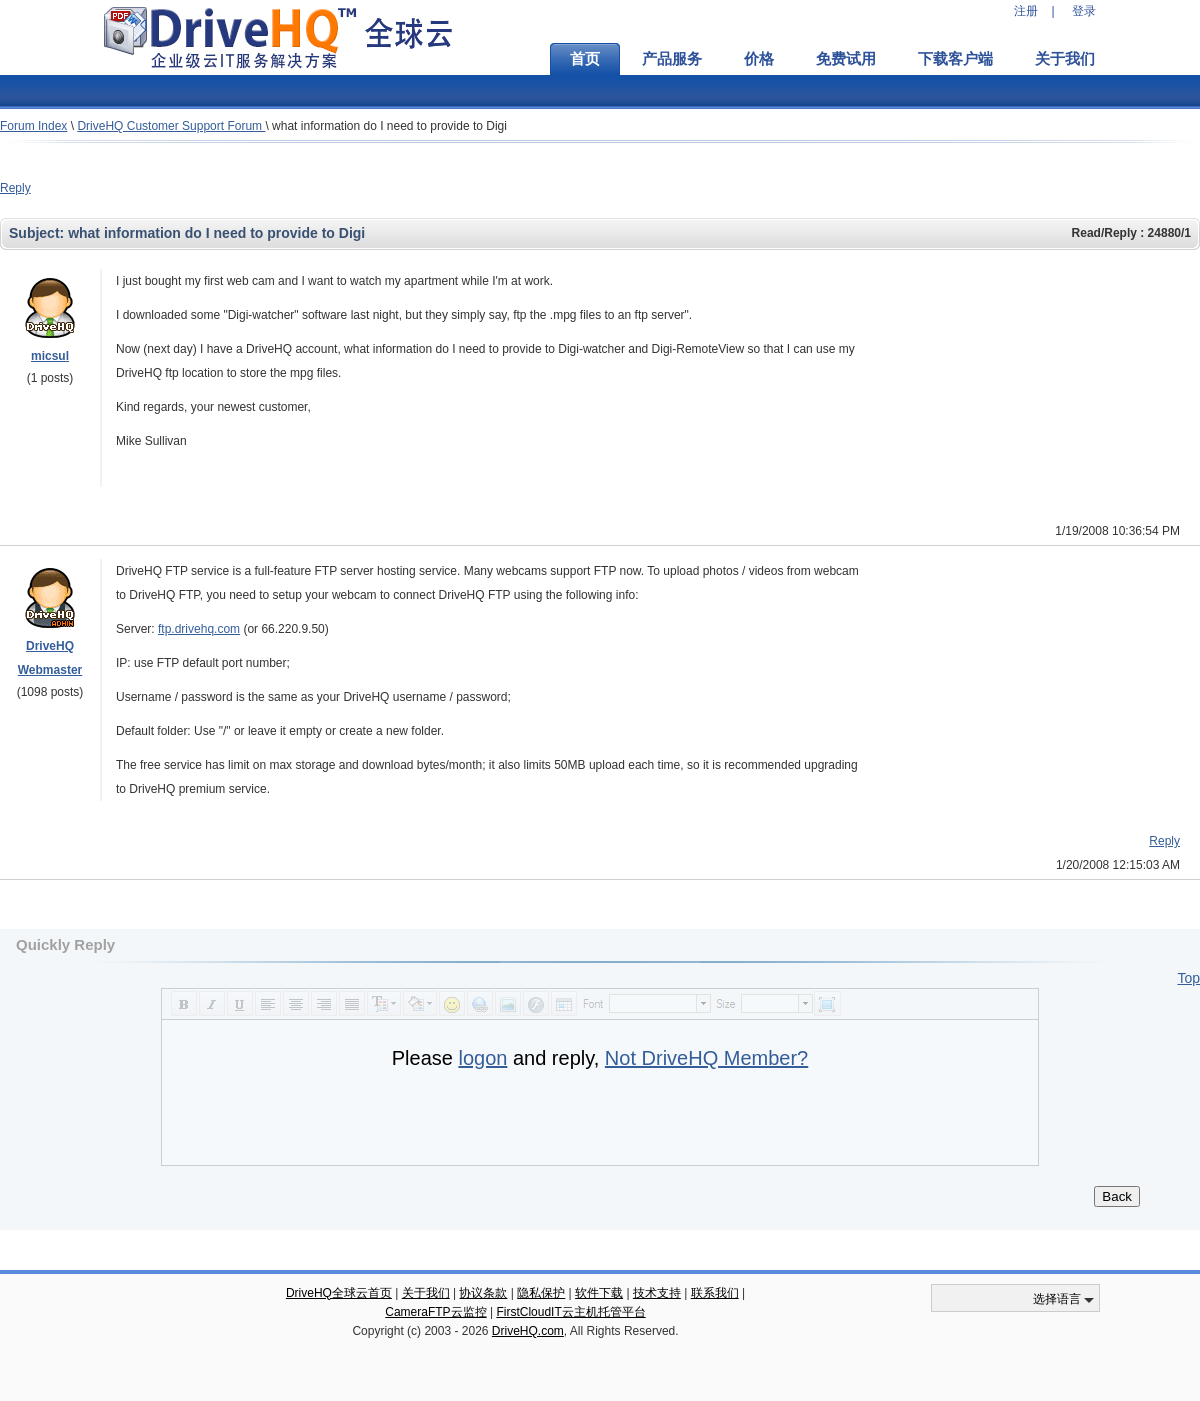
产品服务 (672, 59)
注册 (1026, 11)
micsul (50, 356)
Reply (15, 188)
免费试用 (846, 59)
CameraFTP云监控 (435, 1312)
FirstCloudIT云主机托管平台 (570, 1312)
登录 (1084, 11)
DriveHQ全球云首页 (339, 1293)
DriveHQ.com (528, 1331)
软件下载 (599, 1293)
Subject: (38, 233)
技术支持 (657, 1293)
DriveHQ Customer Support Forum (171, 126)
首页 (585, 59)
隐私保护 (541, 1293)
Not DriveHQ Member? (706, 1058)
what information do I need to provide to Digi (389, 126)
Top (1188, 978)
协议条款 (483, 1293)
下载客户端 (955, 59)
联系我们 (715, 1293)
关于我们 (1065, 59)
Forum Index (33, 126)
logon (482, 1058)
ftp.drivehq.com (199, 629)
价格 (759, 59)
